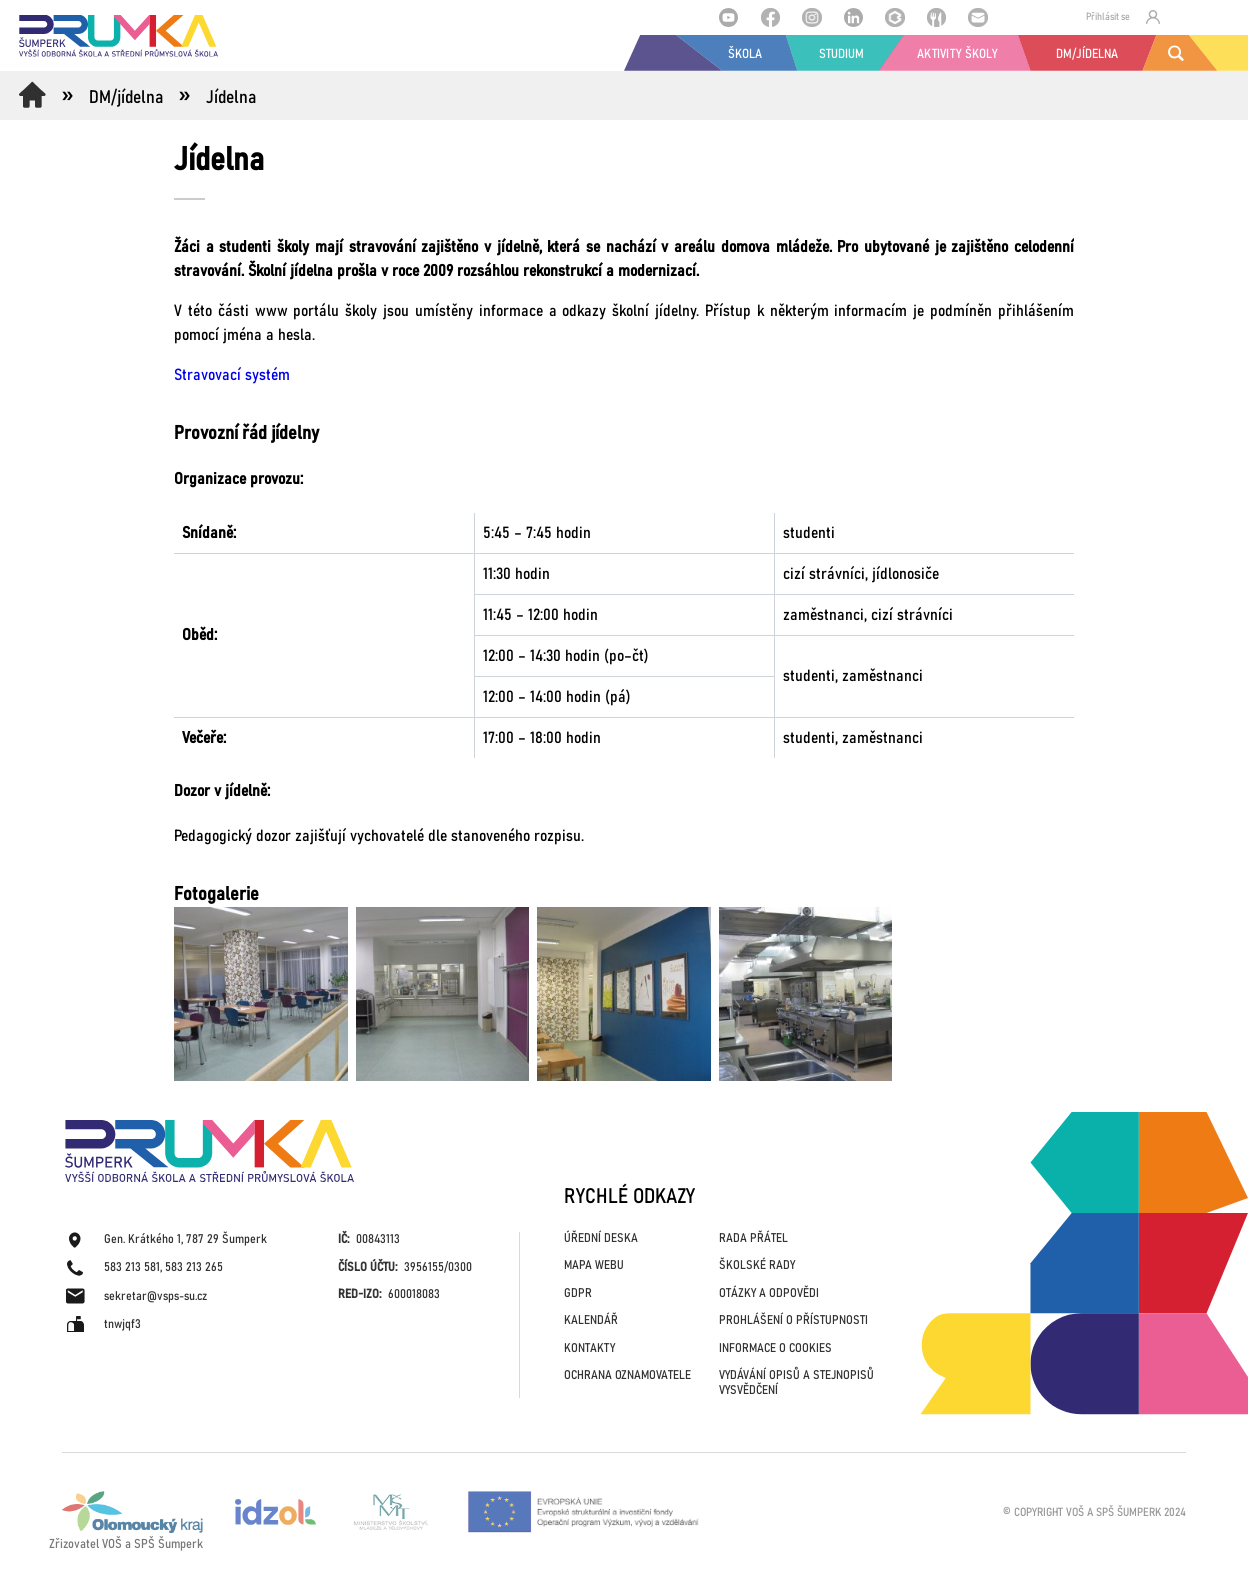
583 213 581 (132, 1267)
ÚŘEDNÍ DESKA (601, 1238)
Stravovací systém (232, 375)
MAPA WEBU (594, 1265)
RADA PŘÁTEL (753, 1238)
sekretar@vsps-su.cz (155, 1296)
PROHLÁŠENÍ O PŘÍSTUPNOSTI (793, 1320)
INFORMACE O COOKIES (775, 1348)
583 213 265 (194, 1267)
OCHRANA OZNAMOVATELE (627, 1375)
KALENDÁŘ (591, 1320)
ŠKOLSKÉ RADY (757, 1265)
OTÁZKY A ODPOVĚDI (769, 1293)
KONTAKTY (589, 1348)
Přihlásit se (1123, 17)
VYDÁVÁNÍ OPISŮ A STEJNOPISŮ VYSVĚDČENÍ (796, 1383)
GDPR (578, 1293)
